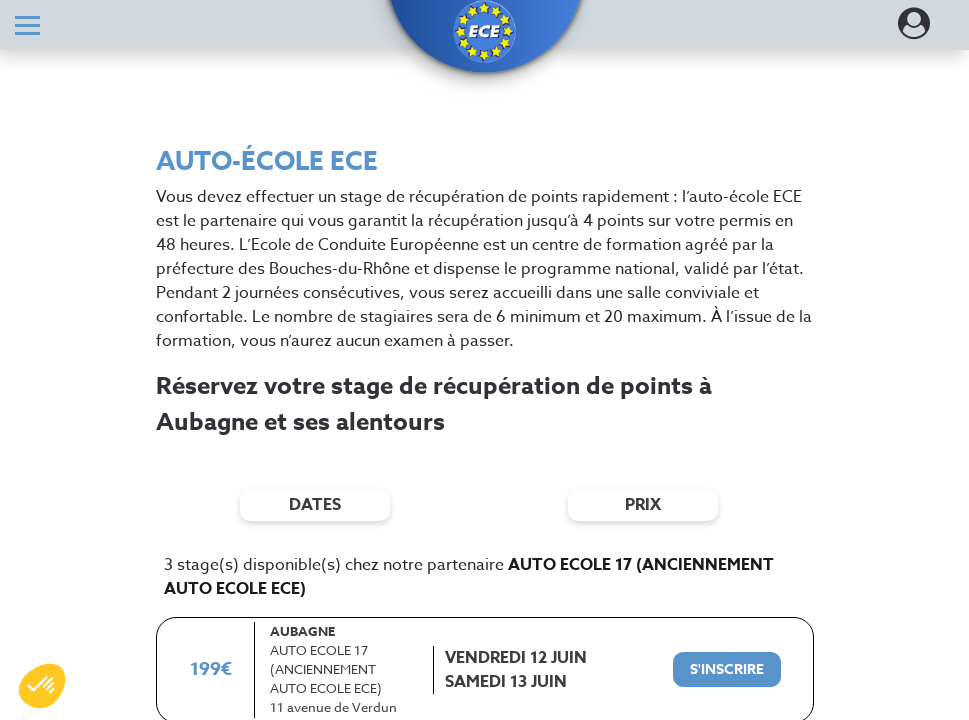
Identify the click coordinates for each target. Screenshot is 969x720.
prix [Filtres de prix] (643, 505)
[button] (485, 32)
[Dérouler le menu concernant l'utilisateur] (914, 30)
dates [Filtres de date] (315, 505)
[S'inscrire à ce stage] (727, 670)
